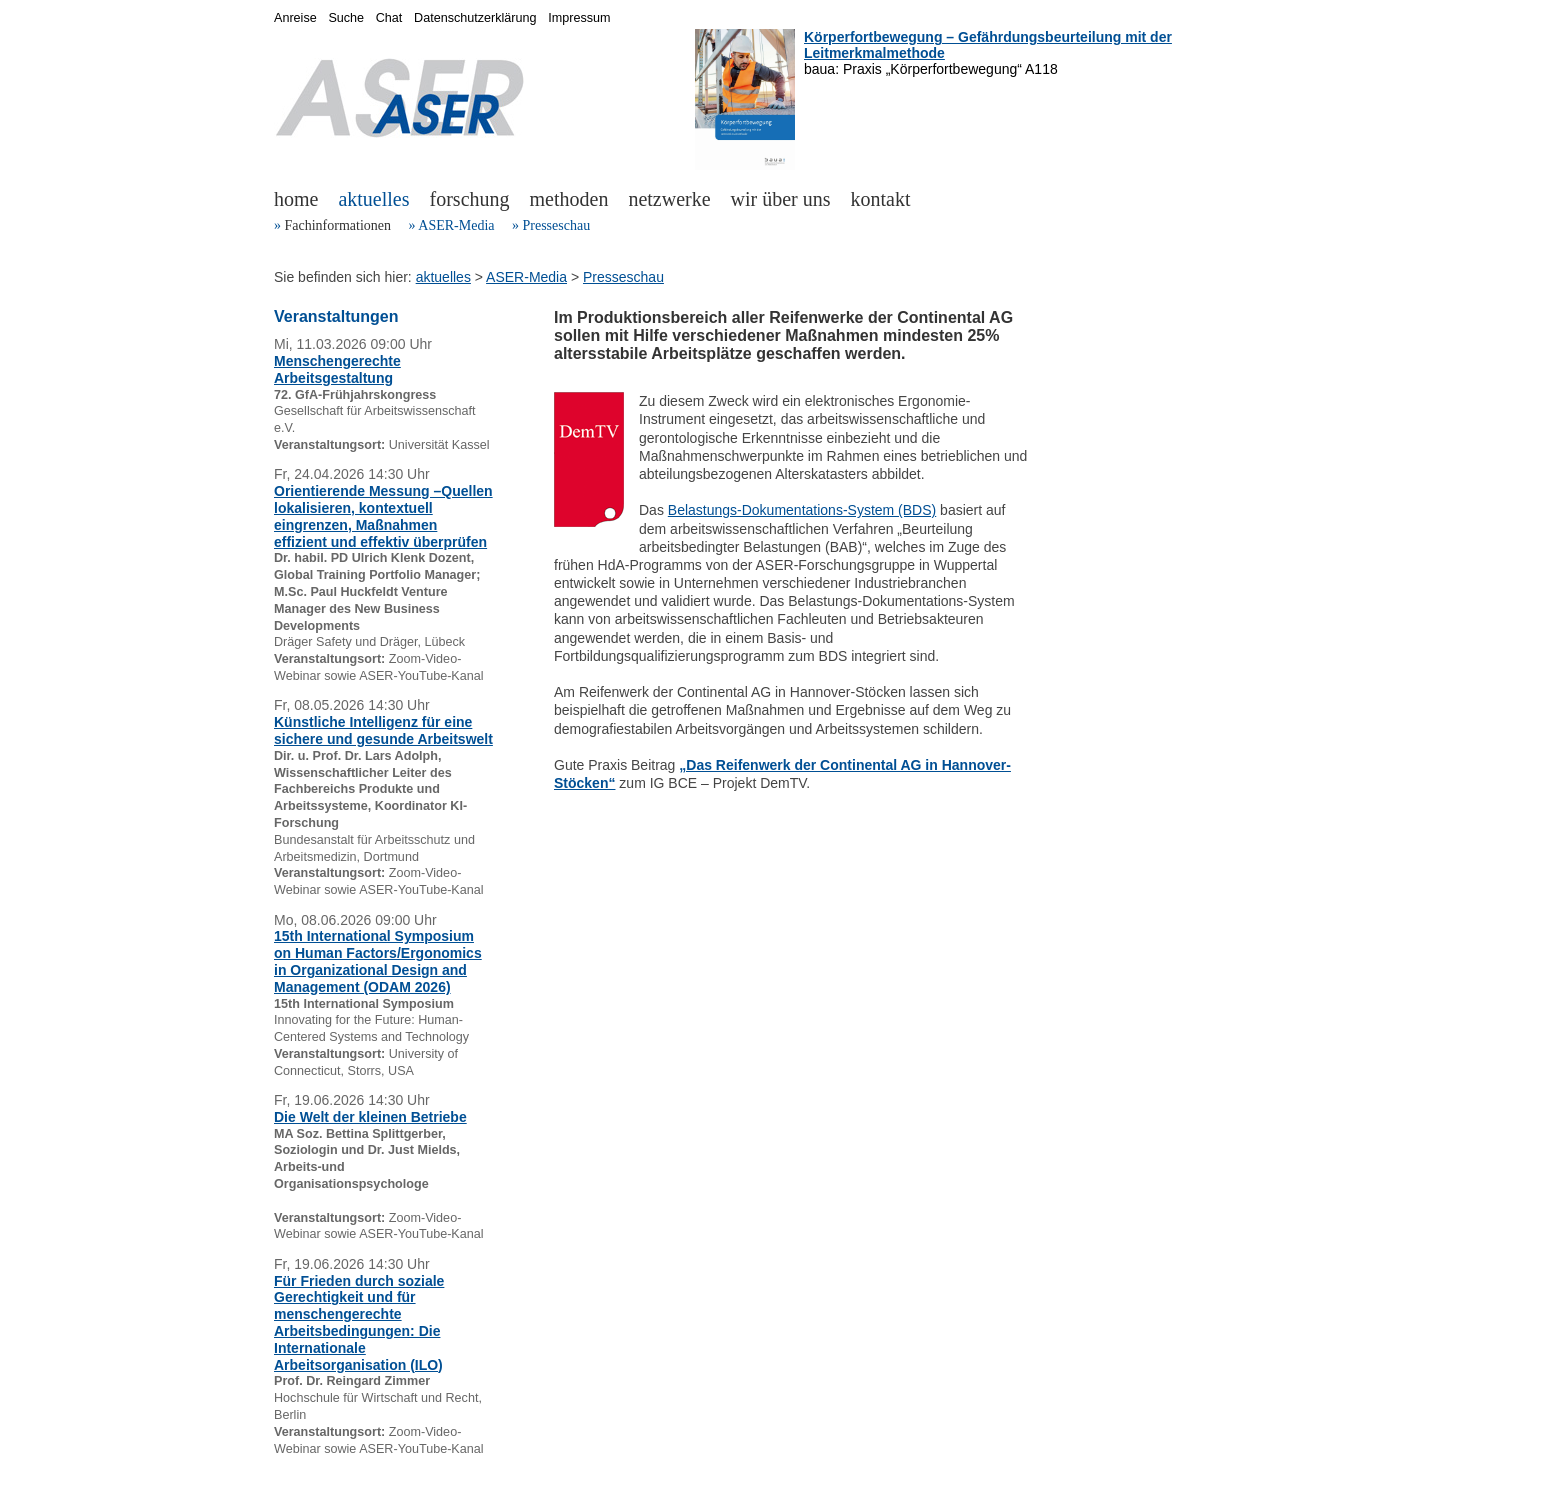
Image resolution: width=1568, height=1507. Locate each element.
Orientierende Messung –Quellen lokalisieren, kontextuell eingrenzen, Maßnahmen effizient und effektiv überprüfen (383, 516)
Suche (346, 18)
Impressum (579, 18)
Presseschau (556, 225)
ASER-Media (456, 225)
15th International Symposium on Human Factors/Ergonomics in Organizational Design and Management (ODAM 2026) (378, 961)
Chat (389, 18)
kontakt (881, 199)
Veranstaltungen (336, 316)
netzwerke (669, 199)
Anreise (295, 18)
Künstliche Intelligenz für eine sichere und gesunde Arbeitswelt (383, 730)
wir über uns (781, 199)
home (296, 199)
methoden (569, 199)
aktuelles (373, 199)
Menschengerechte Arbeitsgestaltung (337, 369)
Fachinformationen (338, 225)
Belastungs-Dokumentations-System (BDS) (802, 510)
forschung (470, 199)
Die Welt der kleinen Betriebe (370, 1117)
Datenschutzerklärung (475, 18)
